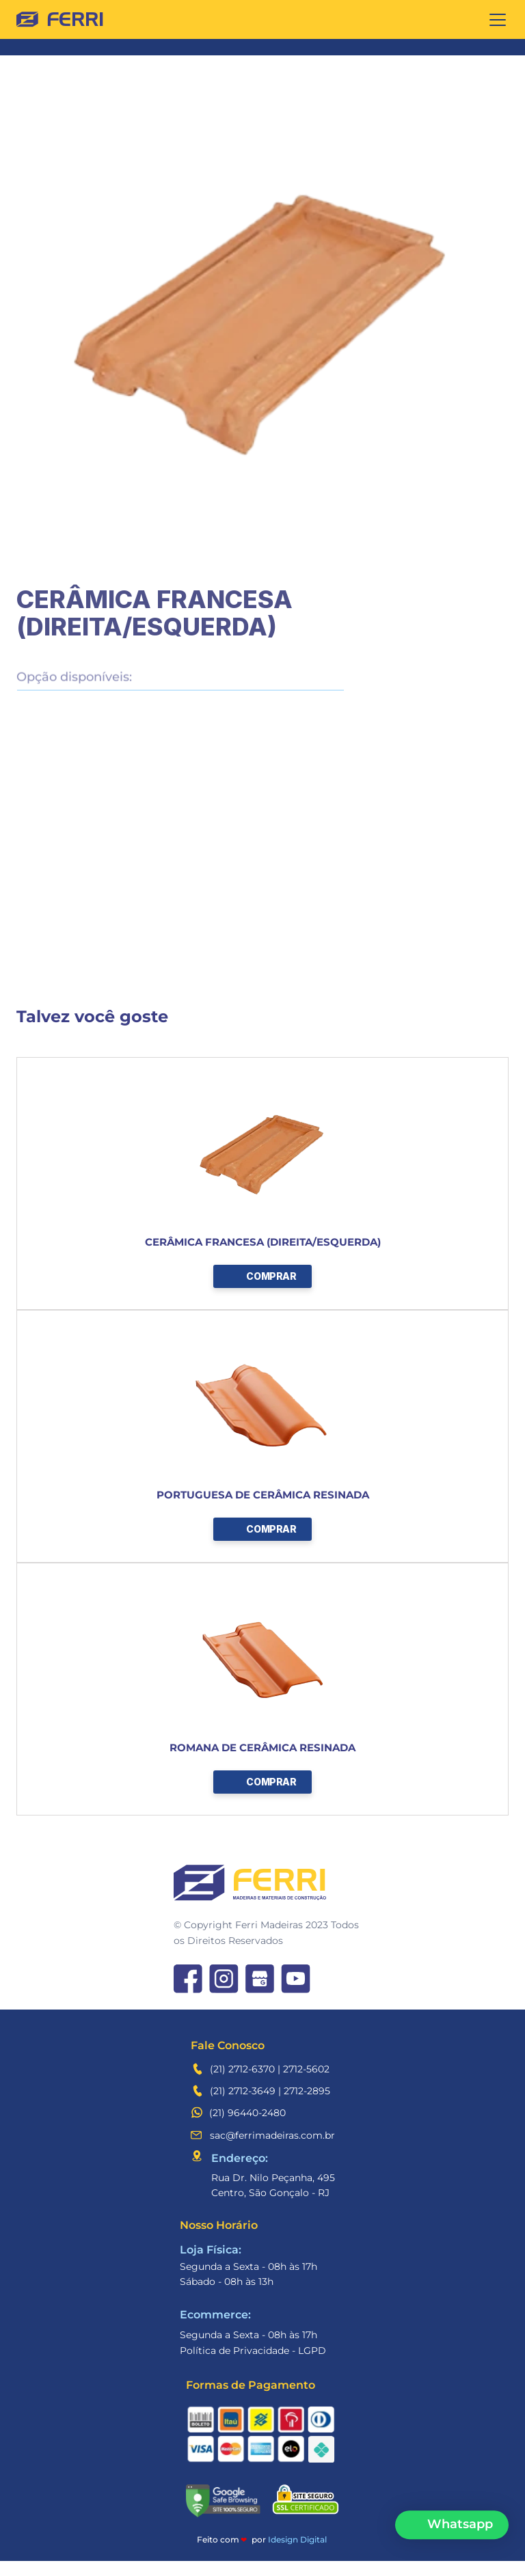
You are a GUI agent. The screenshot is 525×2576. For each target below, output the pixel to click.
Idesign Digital (297, 2539)
